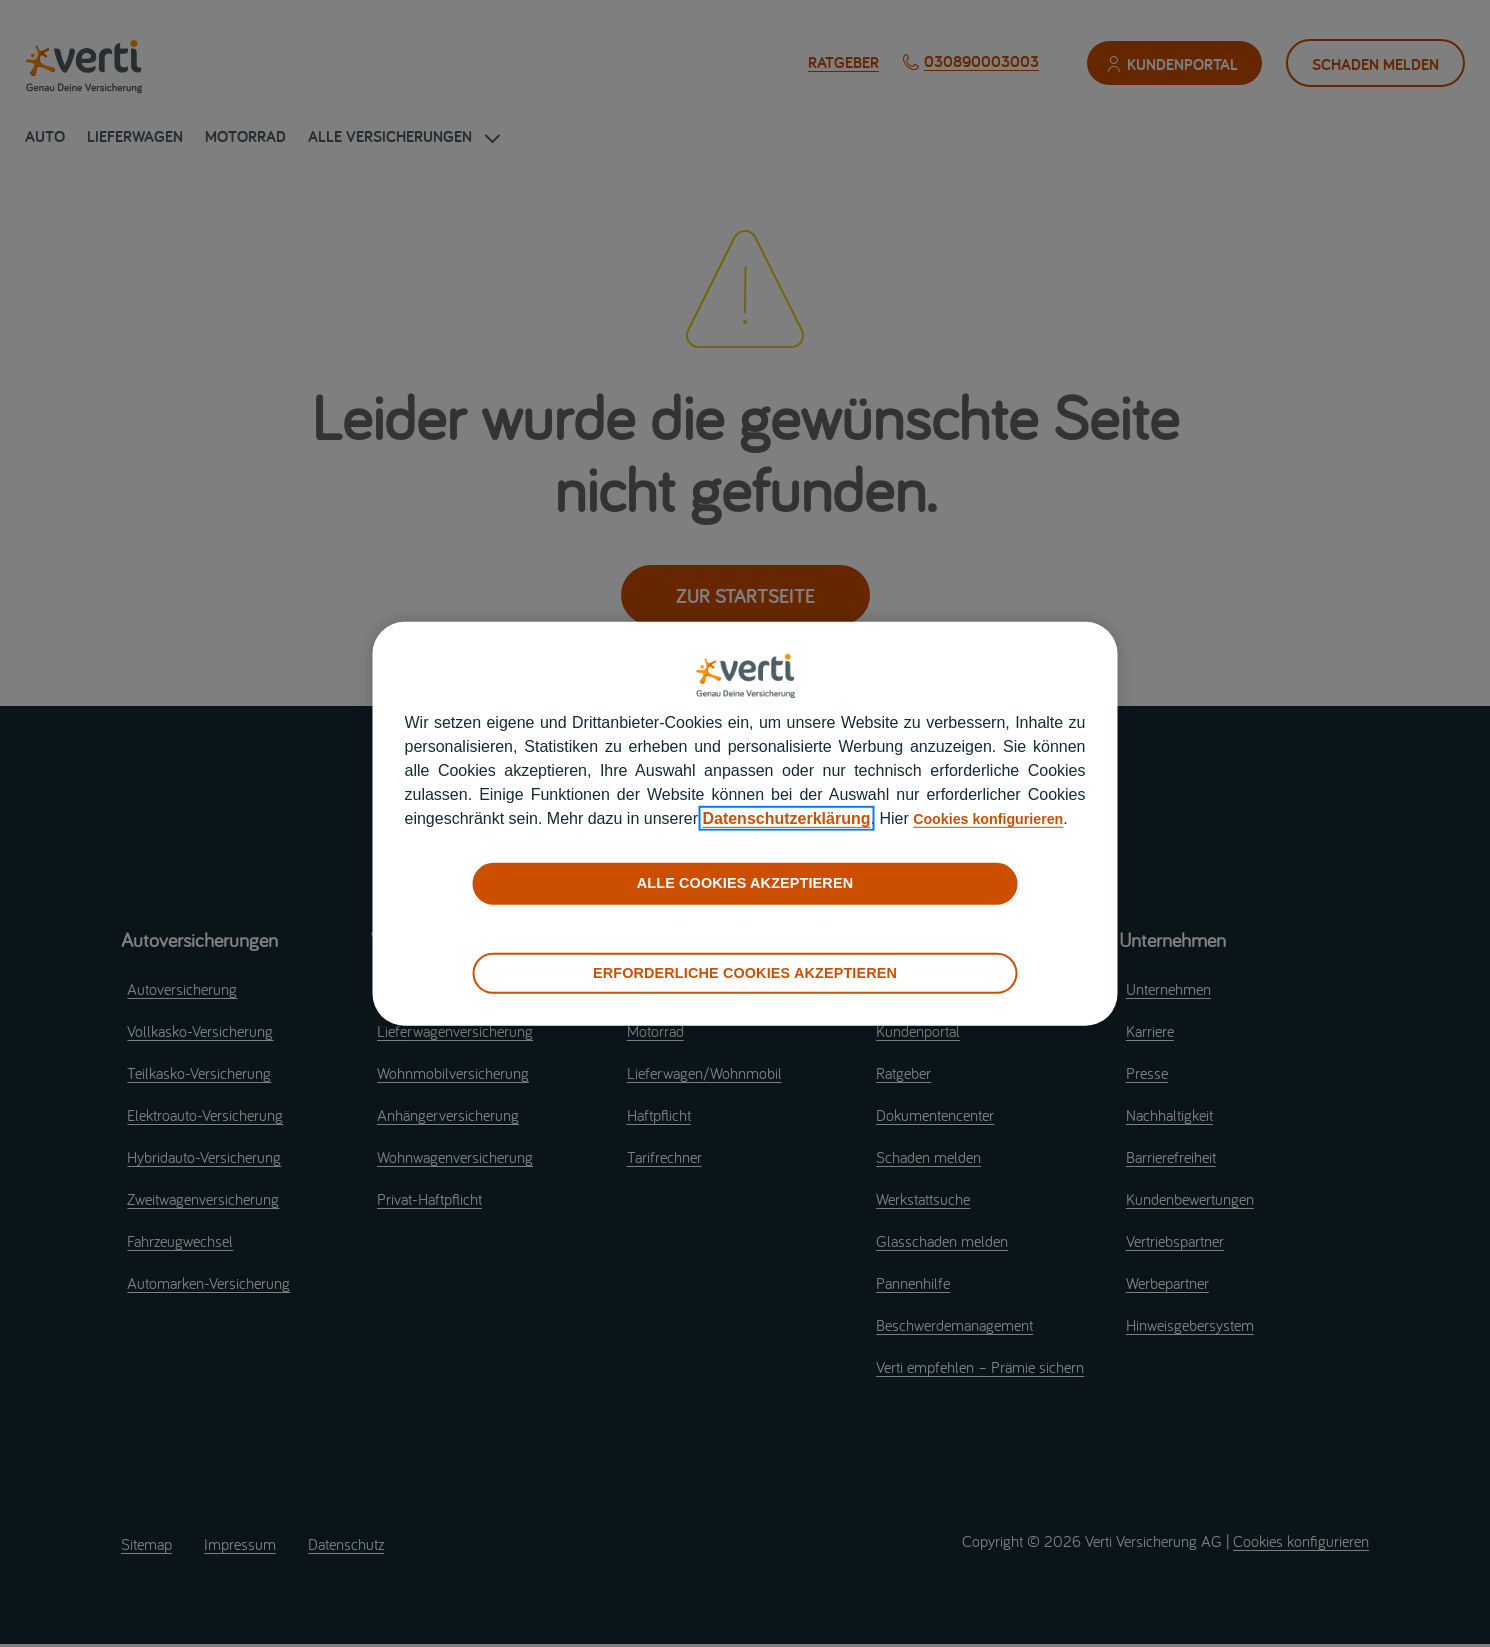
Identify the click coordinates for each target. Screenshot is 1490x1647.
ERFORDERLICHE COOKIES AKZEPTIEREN (745, 984)
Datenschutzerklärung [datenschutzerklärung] (869, 806)
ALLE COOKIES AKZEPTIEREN (745, 895)
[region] (745, 823)
